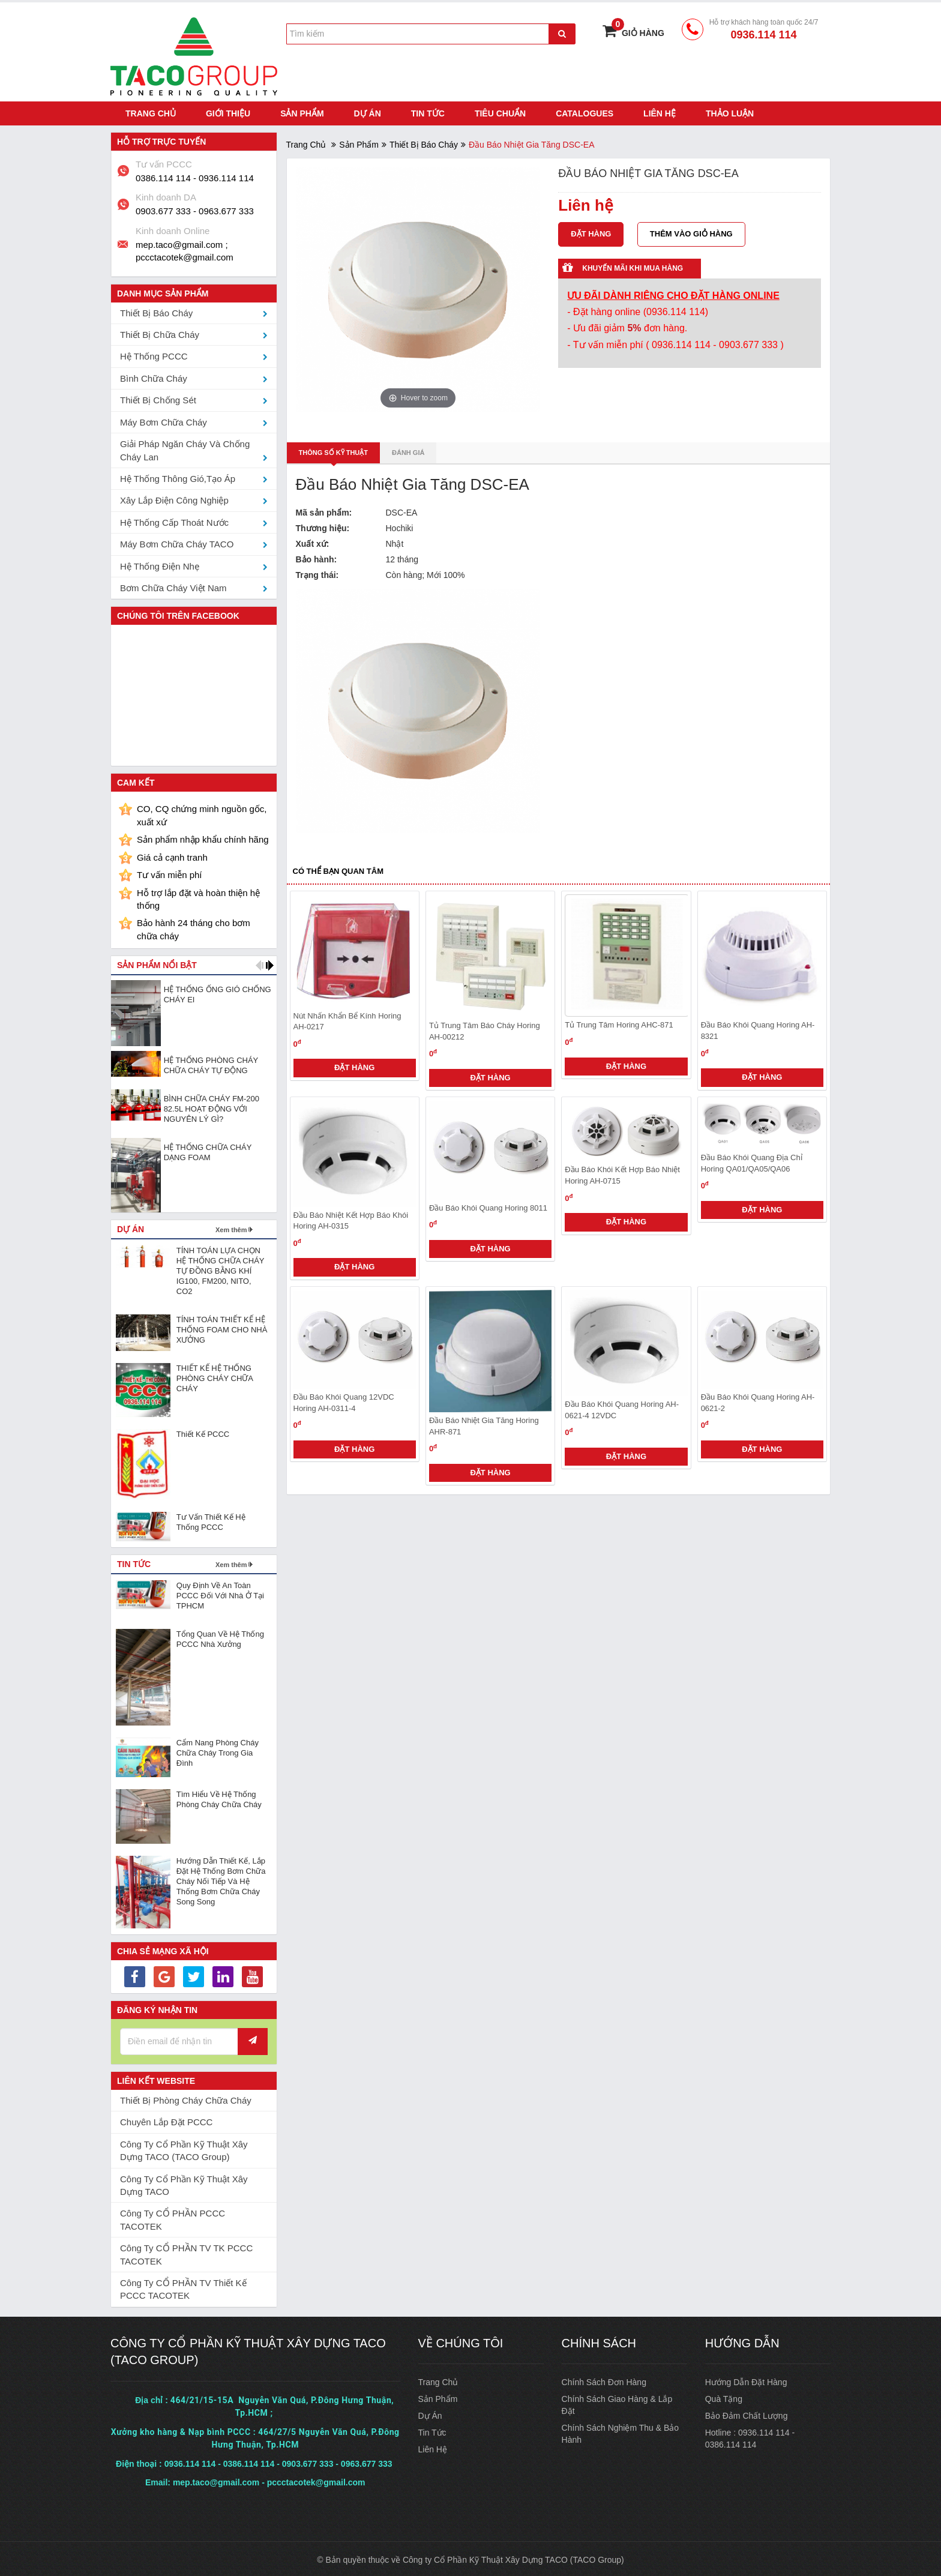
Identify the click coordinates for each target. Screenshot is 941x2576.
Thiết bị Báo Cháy (423, 142)
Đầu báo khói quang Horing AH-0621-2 (758, 1400)
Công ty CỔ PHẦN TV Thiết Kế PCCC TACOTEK (183, 2286)
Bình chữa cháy (153, 376)
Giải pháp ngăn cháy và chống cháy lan (185, 447)
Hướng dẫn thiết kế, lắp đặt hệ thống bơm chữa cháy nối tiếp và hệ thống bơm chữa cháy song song (221, 1879)
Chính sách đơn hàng (604, 2380)
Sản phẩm (301, 111)
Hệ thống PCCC (154, 354)
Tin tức (428, 111)
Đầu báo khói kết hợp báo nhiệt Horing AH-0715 (622, 1173)
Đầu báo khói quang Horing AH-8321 (758, 1029)
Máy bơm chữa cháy (163, 420)
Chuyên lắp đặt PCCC (166, 2119)
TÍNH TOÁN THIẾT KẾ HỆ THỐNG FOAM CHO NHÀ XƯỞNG (222, 1327)
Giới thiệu (228, 111)
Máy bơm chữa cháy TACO (176, 542)
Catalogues (584, 111)
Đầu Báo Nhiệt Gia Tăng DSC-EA (412, 483)
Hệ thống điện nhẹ (159, 564)
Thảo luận (730, 111)
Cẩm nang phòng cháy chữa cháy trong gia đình (217, 1750)
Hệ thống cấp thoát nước (174, 520)
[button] (259, 963)
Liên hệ (659, 111)
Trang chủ (150, 111)
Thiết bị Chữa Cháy (159, 332)
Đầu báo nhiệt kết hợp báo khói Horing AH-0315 (351, 1218)
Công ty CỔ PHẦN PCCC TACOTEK (172, 2217)
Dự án (367, 111)
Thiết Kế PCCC (202, 1431)
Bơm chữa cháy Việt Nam (173, 585)
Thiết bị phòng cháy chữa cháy (185, 2098)
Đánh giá (408, 450)
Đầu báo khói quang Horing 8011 (488, 1205)
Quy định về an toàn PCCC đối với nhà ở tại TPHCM (220, 1593)
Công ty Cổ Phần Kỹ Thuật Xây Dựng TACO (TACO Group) (184, 2148)
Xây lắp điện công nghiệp (174, 498)
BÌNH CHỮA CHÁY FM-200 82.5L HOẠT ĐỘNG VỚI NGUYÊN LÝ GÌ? (211, 1106)
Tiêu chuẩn (500, 111)
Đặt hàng (354, 1065)
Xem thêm (231, 1227)
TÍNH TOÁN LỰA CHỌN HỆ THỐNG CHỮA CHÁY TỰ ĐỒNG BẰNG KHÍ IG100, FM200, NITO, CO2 (220, 1268)
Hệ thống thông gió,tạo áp (177, 476)
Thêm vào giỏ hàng (692, 231)
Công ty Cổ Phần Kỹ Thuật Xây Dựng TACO (184, 2182)
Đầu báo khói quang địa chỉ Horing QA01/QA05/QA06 (751, 1161)
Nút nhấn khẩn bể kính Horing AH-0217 (347, 1019)
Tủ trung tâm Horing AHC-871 (619, 1023)
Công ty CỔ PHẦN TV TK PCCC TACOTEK (186, 2251)
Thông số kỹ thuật (333, 450)
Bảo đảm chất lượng (746, 2414)
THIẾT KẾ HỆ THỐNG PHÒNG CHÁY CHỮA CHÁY (214, 1376)
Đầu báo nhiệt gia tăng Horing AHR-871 (484, 1423)
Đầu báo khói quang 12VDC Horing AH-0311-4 (343, 1400)
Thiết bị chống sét (158, 398)
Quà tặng (723, 2397)
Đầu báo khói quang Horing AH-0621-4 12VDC (622, 1407)
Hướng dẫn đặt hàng (746, 2380)
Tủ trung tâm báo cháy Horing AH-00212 (484, 1029)
